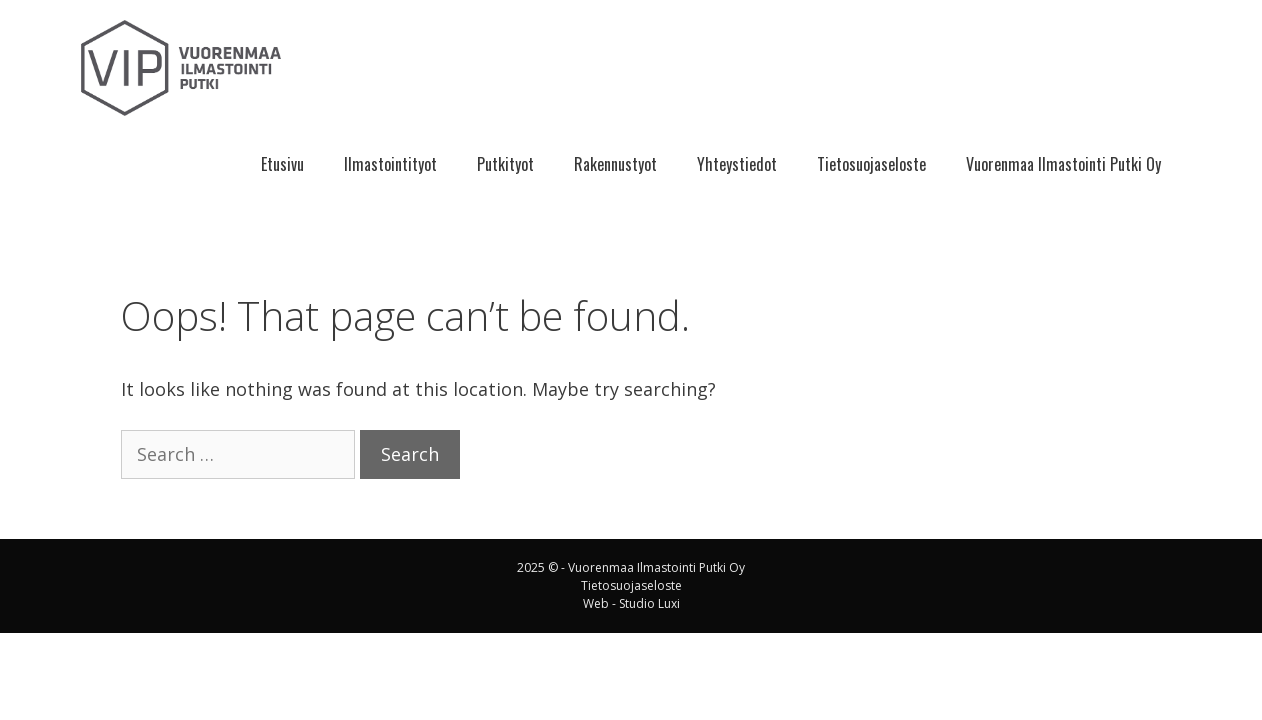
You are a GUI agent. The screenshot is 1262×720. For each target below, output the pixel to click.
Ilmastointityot (390, 164)
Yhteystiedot (737, 164)
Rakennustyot (615, 164)
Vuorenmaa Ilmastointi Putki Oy (1063, 164)
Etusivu (282, 164)
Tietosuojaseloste (871, 164)
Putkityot (505, 164)
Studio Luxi (649, 603)
